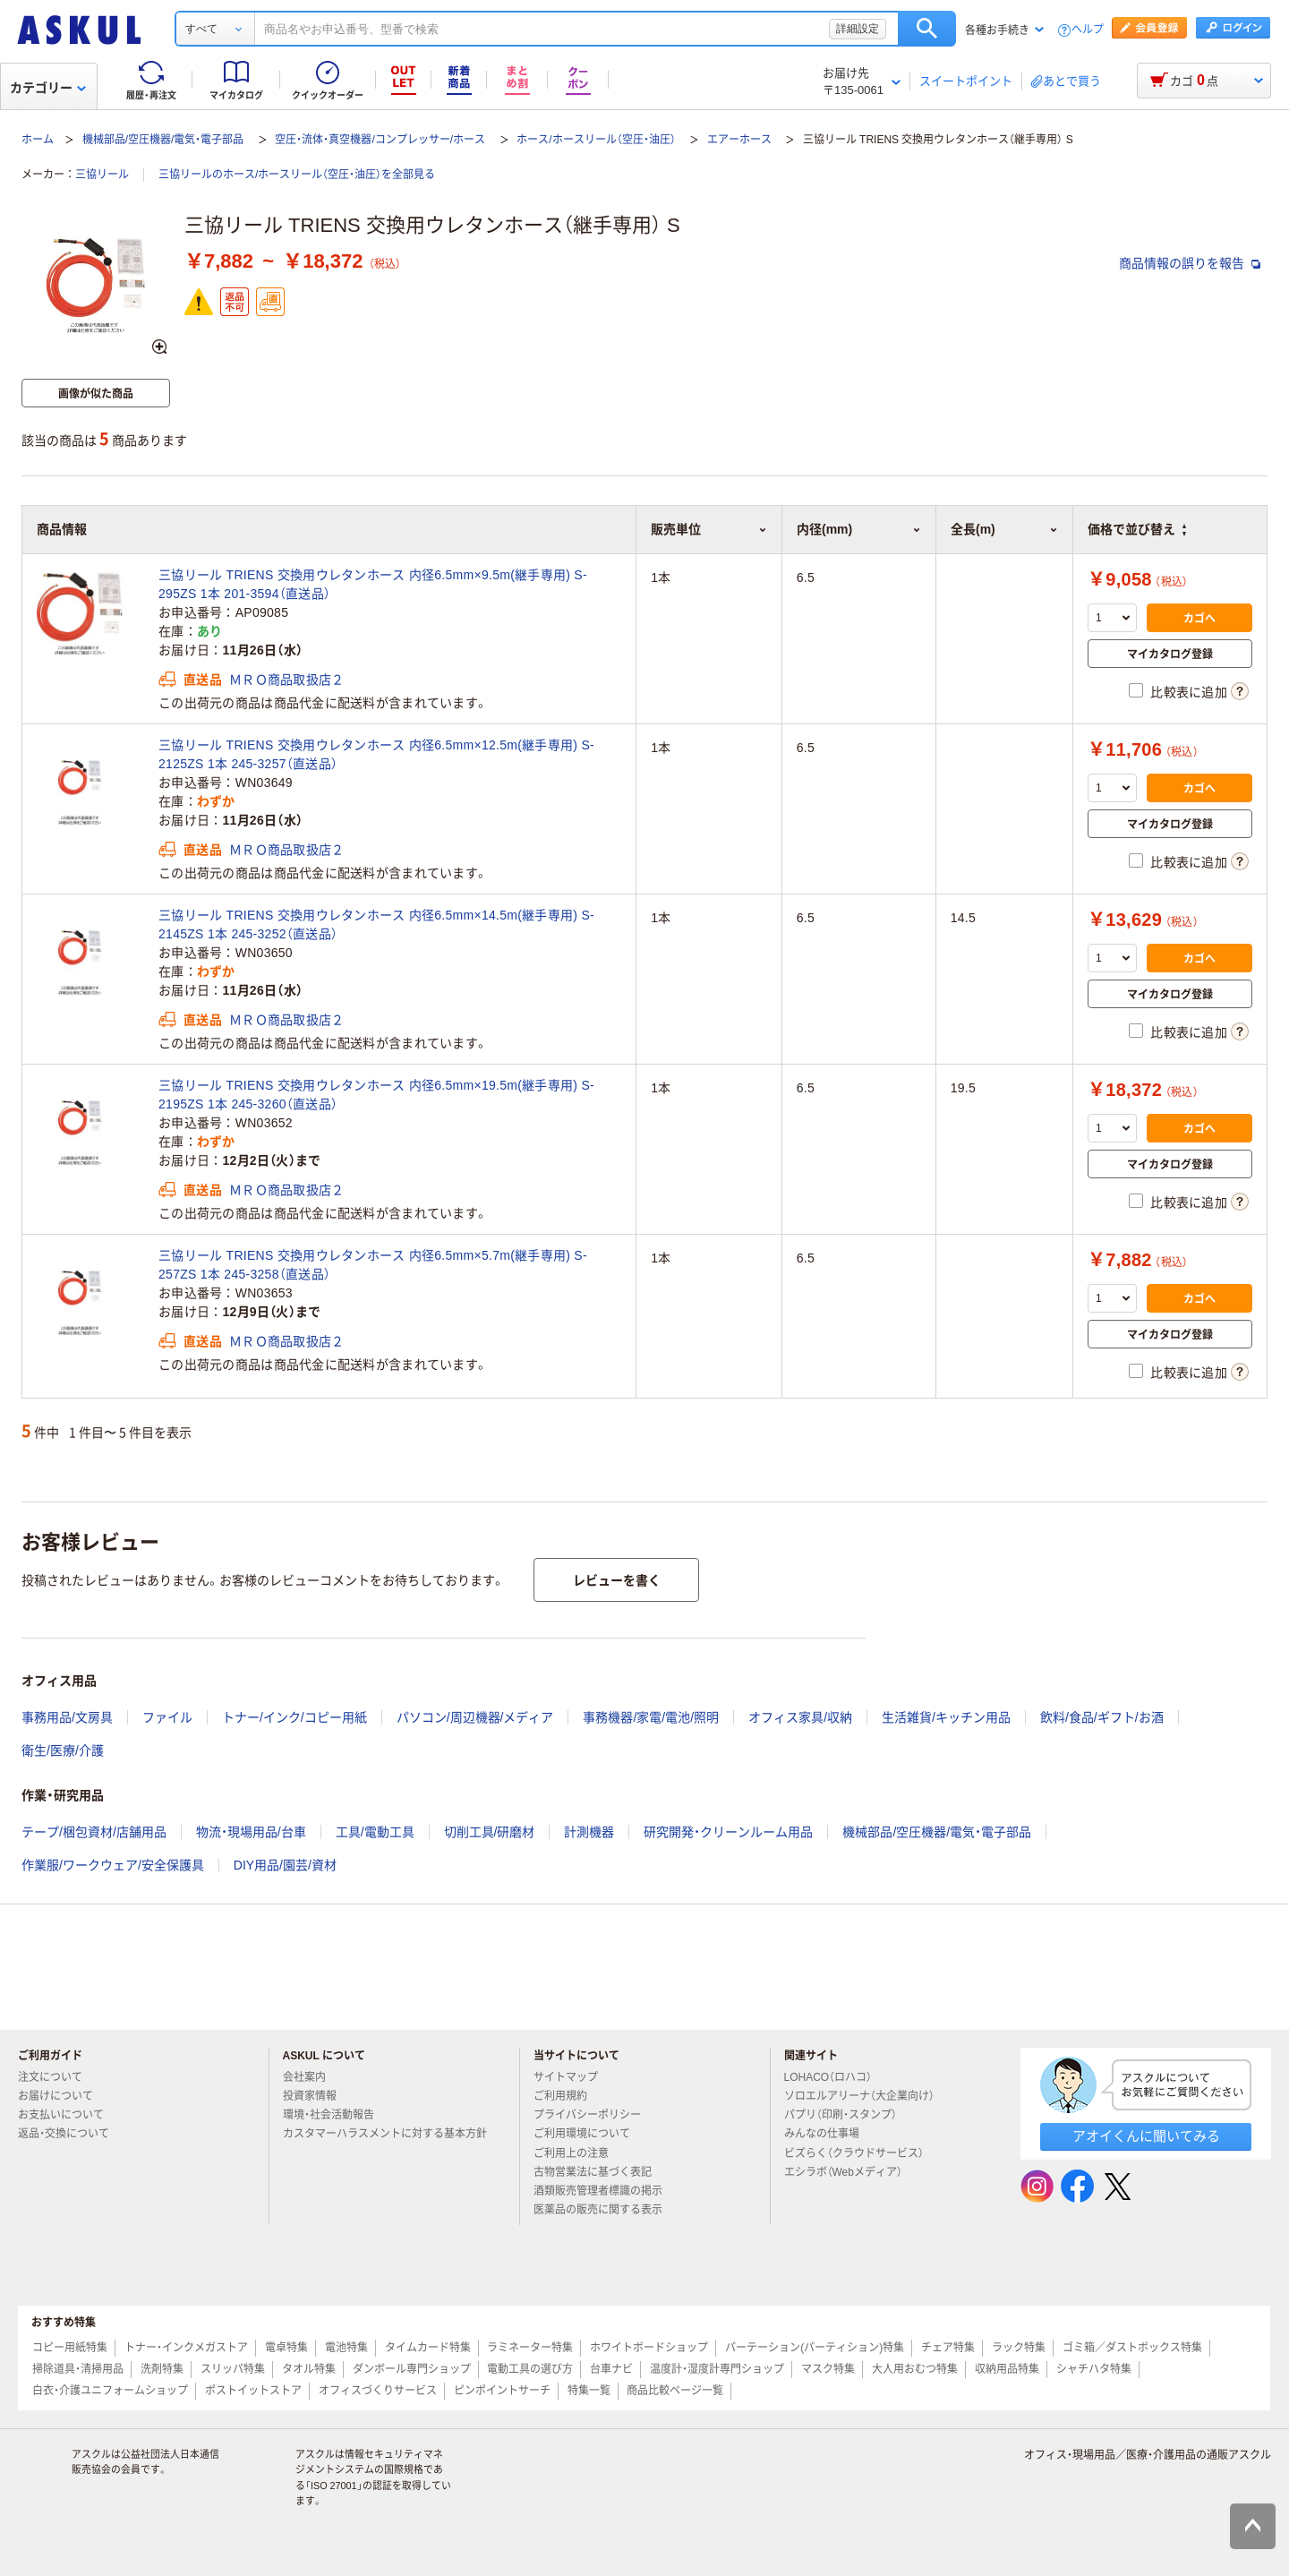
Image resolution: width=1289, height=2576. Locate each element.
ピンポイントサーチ (502, 2390)
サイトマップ (566, 2077)
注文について (57, 2077)
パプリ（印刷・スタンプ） (847, 2115)
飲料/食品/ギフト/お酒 (1102, 1717)
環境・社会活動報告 (335, 2115)
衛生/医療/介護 (62, 1750)
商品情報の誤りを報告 (1189, 263)
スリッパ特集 (233, 2369)
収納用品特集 (1007, 2369)
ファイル (167, 1717)
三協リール (102, 174)
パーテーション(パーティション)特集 (814, 2347)
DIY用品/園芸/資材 (285, 1865)
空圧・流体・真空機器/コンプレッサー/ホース (380, 139)
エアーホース (739, 139)
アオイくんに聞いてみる (1146, 2136)
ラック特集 (1019, 2347)
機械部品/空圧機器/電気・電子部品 (163, 139)
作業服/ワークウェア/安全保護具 (112, 1865)
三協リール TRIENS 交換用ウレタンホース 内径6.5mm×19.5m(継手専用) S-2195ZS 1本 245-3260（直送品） (376, 1094)
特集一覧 (589, 2390)
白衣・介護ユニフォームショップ (110, 2390)
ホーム (37, 139)
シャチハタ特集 (1093, 2369)
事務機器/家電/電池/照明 (651, 1717)
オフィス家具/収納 (800, 1717)
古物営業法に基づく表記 (600, 2172)
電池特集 (346, 2347)
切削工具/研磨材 (489, 1832)
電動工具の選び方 (530, 2369)
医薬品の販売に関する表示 (605, 2210)
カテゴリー (48, 88)
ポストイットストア (253, 2390)
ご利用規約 (568, 2096)
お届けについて (62, 2096)
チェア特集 (948, 2347)
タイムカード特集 (428, 2347)
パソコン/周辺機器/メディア (475, 1717)
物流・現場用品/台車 (251, 1832)
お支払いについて (68, 2115)
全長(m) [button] (1004, 529)
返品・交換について (71, 2133)
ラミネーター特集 (530, 2347)
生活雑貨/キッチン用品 (946, 1717)
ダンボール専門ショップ (412, 2369)
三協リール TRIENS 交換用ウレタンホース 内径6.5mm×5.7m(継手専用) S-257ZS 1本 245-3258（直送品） (372, 1264)
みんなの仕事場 (829, 2133)
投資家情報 (317, 2096)
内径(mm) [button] (859, 529)
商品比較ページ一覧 (675, 2390)
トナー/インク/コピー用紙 (294, 1717)
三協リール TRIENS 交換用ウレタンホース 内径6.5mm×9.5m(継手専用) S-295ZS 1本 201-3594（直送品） (372, 584)
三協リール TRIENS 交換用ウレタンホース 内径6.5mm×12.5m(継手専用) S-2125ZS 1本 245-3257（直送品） (376, 754)
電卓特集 (286, 2347)
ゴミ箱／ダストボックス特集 (1132, 2347)
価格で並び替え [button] (1137, 529)
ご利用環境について (589, 2133)
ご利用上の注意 (578, 2153)
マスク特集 (828, 2369)
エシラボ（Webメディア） (850, 2172)
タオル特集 (309, 2369)
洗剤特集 (162, 2369)
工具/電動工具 (375, 1832)
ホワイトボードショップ (649, 2347)
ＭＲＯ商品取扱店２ (287, 679)
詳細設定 (857, 28)
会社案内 (311, 2077)
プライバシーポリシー (594, 2115)
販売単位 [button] (709, 529)
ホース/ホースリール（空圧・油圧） (595, 139)
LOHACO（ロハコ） (835, 2077)
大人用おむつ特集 (915, 2369)
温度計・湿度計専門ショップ (717, 2369)
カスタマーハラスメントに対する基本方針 (385, 2140)
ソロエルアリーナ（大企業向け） (866, 2096)
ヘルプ (1087, 30)
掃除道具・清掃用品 (78, 2369)
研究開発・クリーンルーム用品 (728, 1832)
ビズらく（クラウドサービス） (861, 2153)
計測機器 (589, 1832)
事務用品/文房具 (67, 1717)
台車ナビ (611, 2369)
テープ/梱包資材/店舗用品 (93, 1832)
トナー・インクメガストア (186, 2347)
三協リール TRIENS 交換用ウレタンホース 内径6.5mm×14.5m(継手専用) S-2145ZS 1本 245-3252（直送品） (376, 924)
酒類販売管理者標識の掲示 (605, 2191)
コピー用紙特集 (69, 2347)
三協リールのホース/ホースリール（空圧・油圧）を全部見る (296, 174)
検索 (927, 29)
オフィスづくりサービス (378, 2390)
